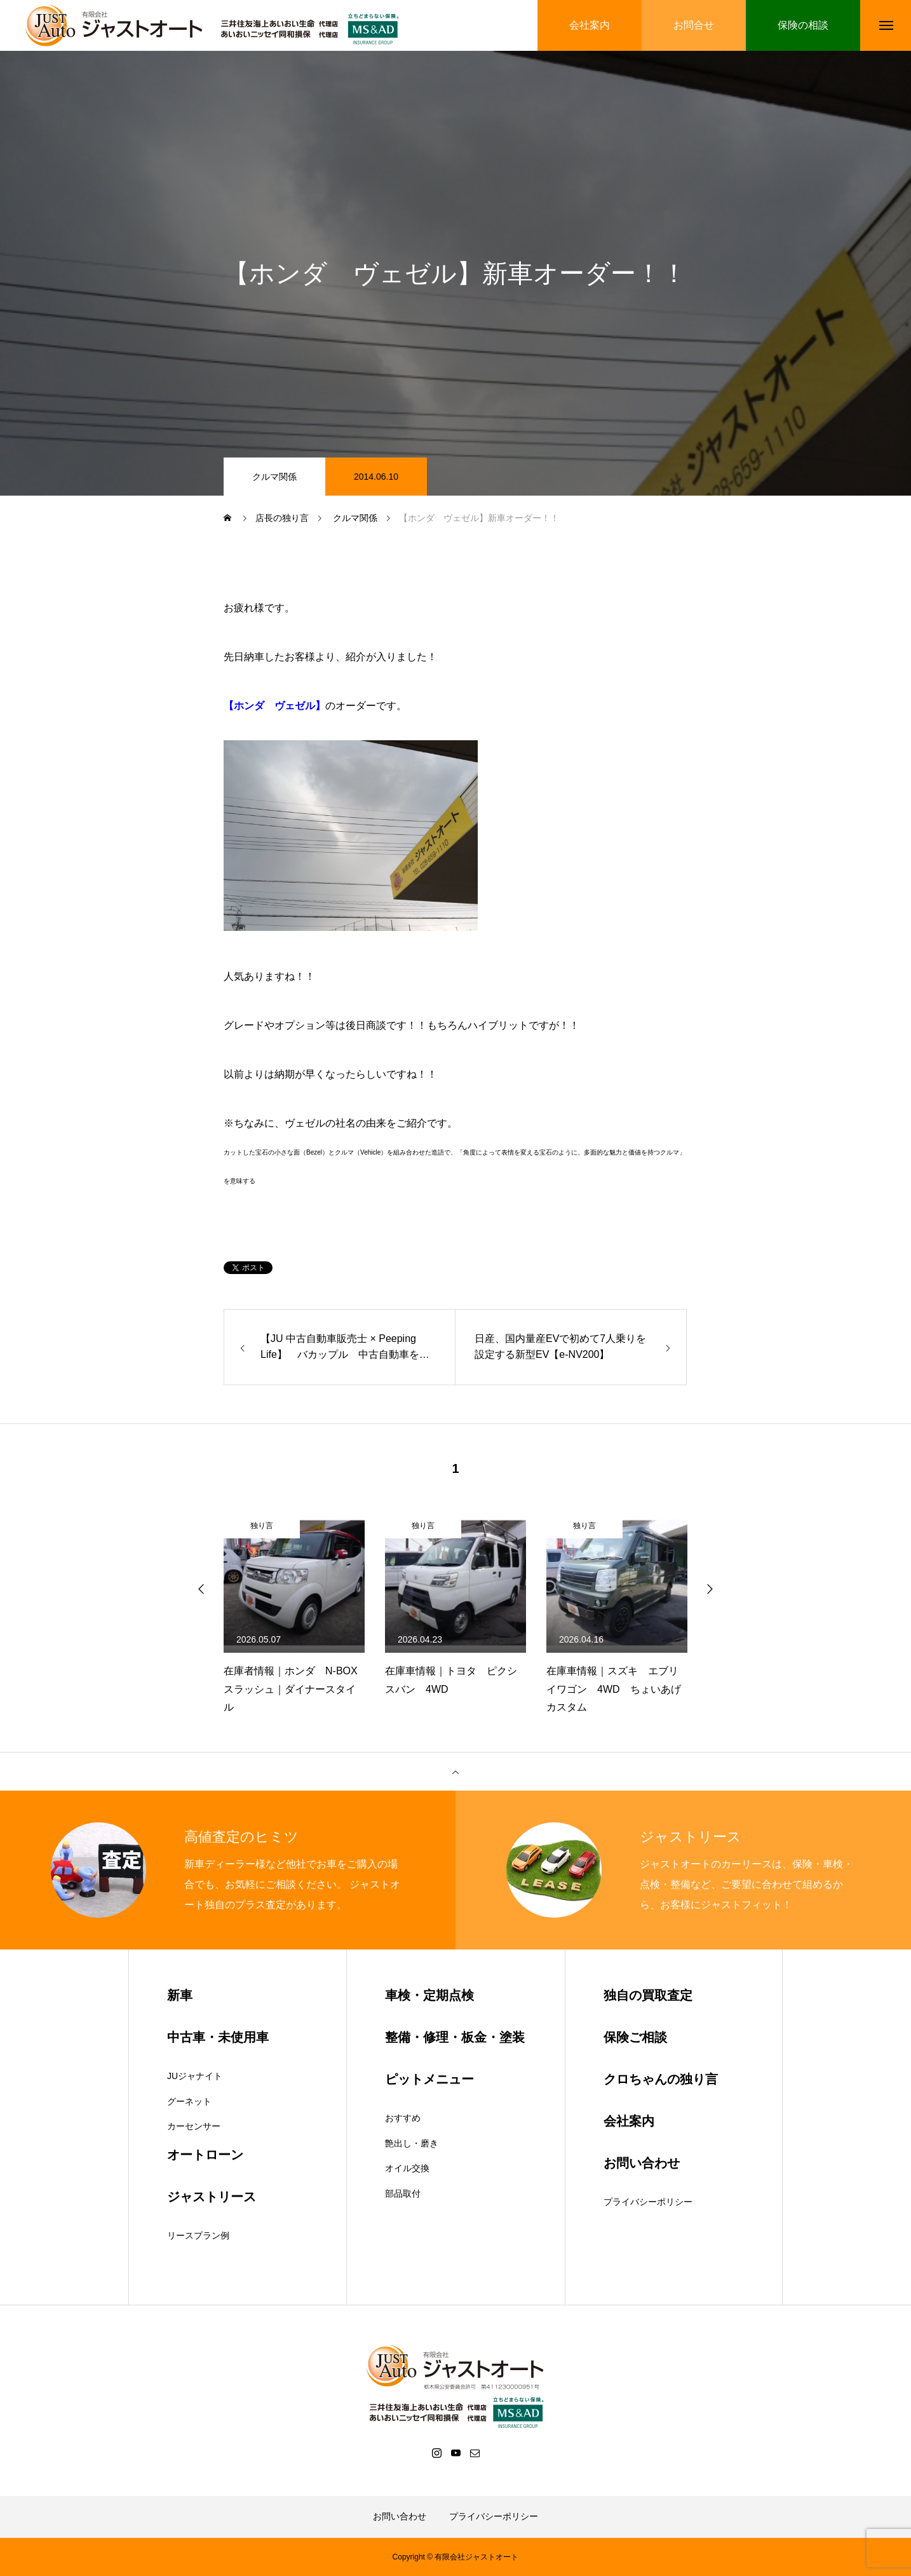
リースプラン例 (198, 2235)
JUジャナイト (194, 2076)
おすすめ (403, 2118)
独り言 (261, 1525)
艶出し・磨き (411, 2143)
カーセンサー (193, 2126)
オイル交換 (407, 2168)
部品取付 (403, 2193)
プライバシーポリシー (648, 2202)
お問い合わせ (399, 2516)
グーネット (189, 2101)
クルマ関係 (274, 476)
